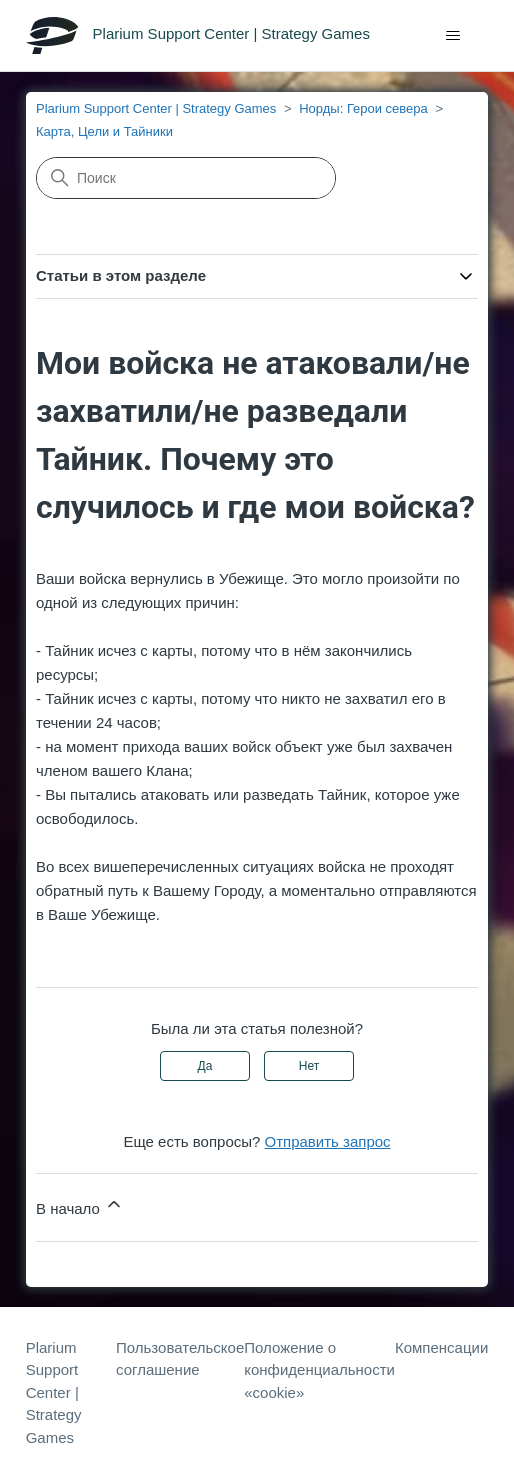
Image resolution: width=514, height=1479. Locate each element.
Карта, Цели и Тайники (104, 131)
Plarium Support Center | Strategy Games (156, 108)
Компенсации (441, 1347)
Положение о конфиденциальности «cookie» (319, 1370)
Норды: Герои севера (363, 108)
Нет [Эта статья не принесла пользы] (309, 1066)
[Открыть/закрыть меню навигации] (452, 36)
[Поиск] (186, 178)
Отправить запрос (328, 1141)
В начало (80, 1205)
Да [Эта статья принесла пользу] (205, 1066)
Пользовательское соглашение (180, 1359)
